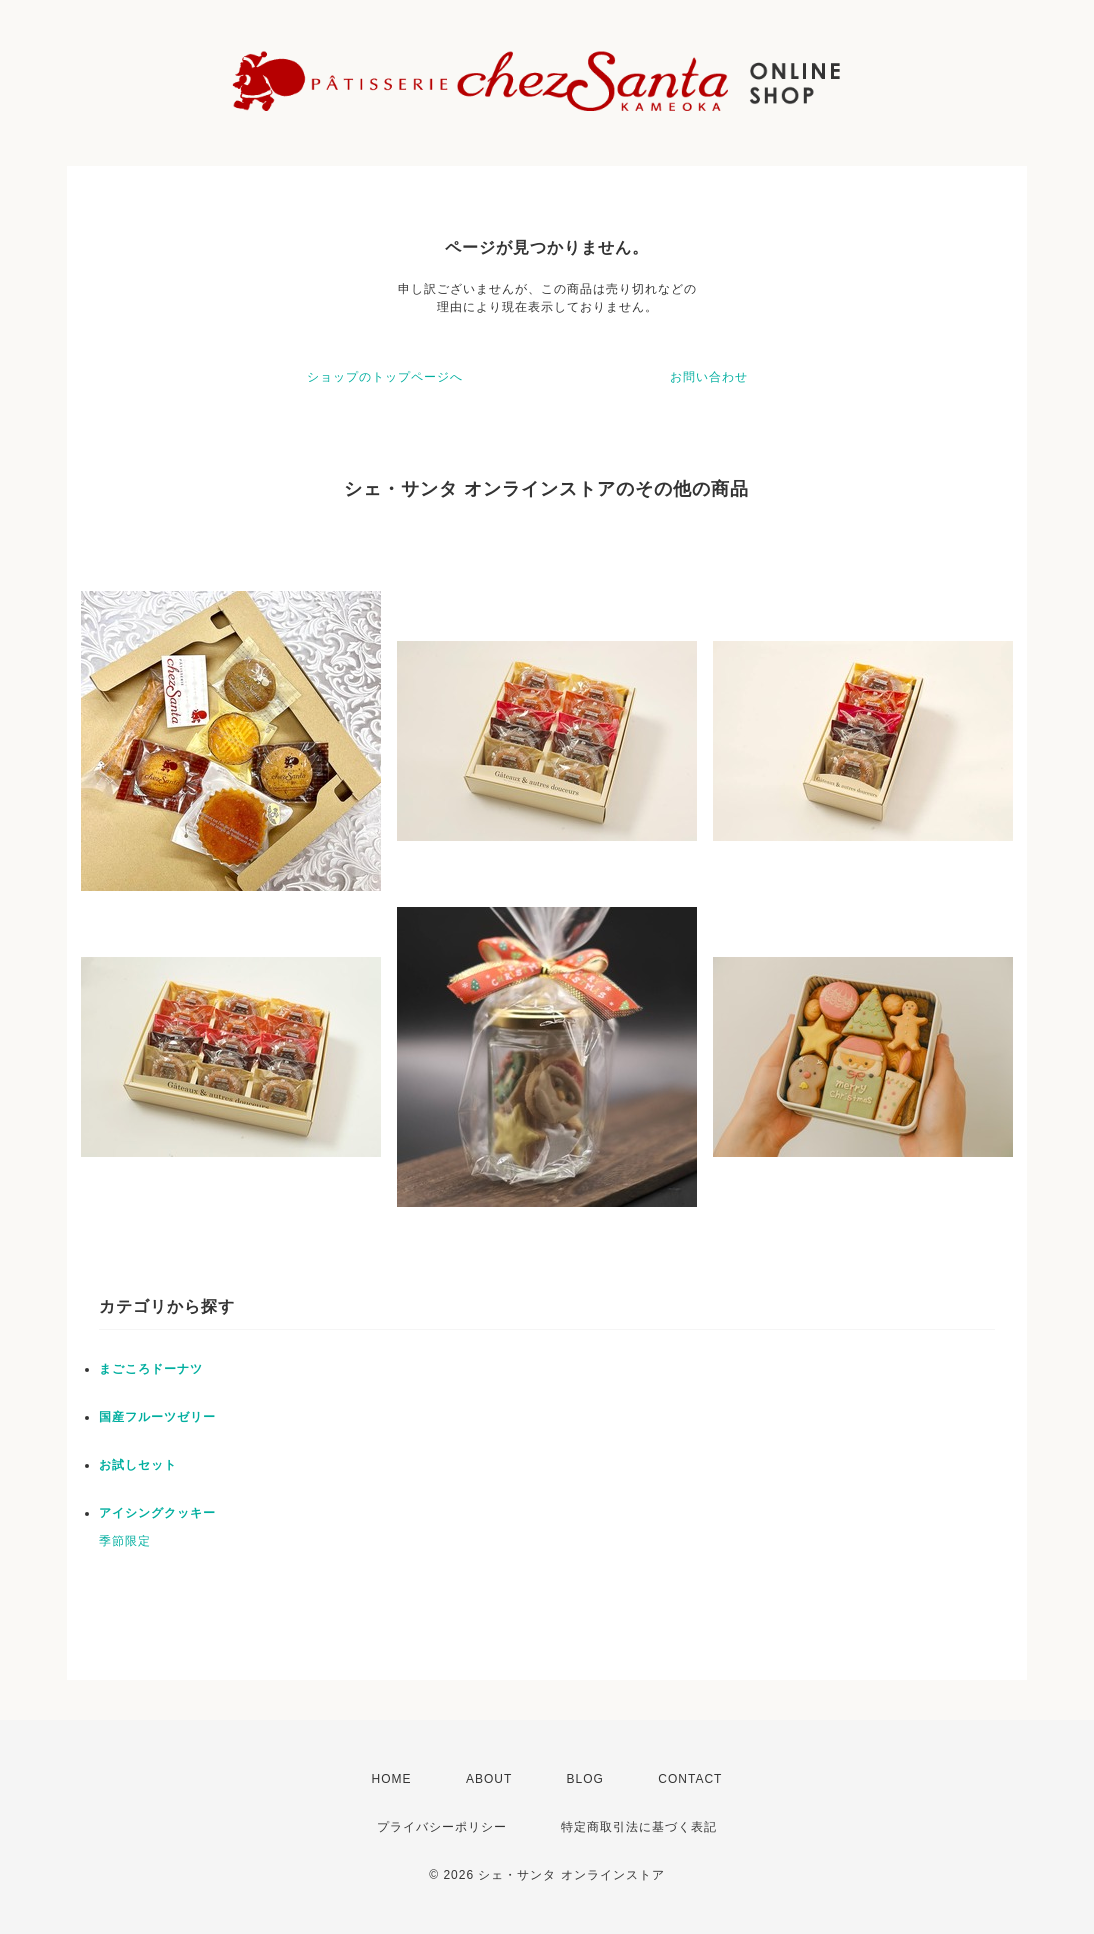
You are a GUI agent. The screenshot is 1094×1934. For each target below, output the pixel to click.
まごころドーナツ (151, 1369)
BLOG (585, 1779)
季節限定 (125, 1541)
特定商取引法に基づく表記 (639, 1827)
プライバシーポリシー (442, 1827)
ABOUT (489, 1779)
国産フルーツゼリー (157, 1417)
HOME (392, 1779)
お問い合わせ (709, 377)
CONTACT (690, 1779)
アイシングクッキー (157, 1513)
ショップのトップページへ (385, 377)
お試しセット (138, 1465)
